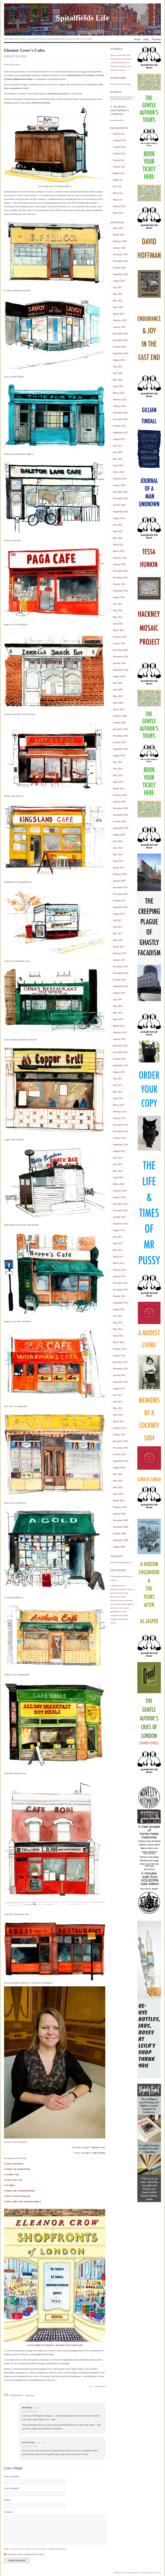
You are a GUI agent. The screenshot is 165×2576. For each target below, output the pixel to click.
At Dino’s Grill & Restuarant (17, 2196)
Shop (146, 39)
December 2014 (120, 1125)
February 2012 (120, 1349)
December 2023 (120, 412)
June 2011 (117, 1401)
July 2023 (117, 445)
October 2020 (119, 663)
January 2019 (119, 801)
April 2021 (118, 623)
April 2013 (118, 1256)
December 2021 (120, 571)
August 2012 (119, 1309)
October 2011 (119, 1375)
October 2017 (119, 900)
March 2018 (118, 867)
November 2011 (120, 1368)
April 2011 (118, 1415)
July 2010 (117, 1474)
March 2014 (118, 1184)
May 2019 (117, 775)
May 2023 (117, 459)
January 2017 (119, 960)
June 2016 (117, 1006)
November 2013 (120, 1210)
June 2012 (117, 1322)
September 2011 (120, 1382)
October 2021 (119, 584)
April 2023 (118, 465)
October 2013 (119, 1217)
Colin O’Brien (98, 2153)
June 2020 (117, 689)
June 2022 (117, 531)
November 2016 (120, 973)
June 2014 (117, 1164)
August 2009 (119, 1546)
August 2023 (119, 439)
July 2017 (117, 920)
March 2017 (118, 947)
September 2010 (120, 1461)
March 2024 (118, 393)
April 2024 (118, 386)
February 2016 (120, 1032)
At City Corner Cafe (13, 2180)
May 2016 (117, 1012)
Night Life (118, 180)
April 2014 (118, 1177)
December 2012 (120, 1283)
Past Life (117, 186)
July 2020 (117, 683)
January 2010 (119, 1513)
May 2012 (117, 1329)
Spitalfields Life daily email (120, 84)
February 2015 (120, 1111)
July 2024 (117, 366)
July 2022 (117, 525)
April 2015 (118, 1098)
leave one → (31, 2395)
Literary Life (119, 167)
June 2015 (117, 1085)
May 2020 (117, 696)
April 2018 (118, 861)
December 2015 (120, 1045)
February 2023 (120, 478)
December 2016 (120, 966)
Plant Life (117, 199)
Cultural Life (119, 153)
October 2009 (119, 1533)
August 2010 (119, 1467)
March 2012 (118, 1342)
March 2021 (118, 630)
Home (137, 39)
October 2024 (119, 347)
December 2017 (120, 887)
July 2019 (117, 762)
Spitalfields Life (82, 17)
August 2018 (119, 834)
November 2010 (120, 1448)
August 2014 (119, 1151)
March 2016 (118, 1026)
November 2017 (120, 894)
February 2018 (120, 874)
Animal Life (119, 134)
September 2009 (120, 1540)
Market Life (118, 173)
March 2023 (118, 472)
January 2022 (119, 564)
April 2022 (118, 544)
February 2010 (120, 1507)
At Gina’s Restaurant (13, 2163)
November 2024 (120, 340)
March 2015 (118, 1105)
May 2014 (117, 1171)
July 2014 (117, 1157)
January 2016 (119, 1039)
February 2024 (120, 399)
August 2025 (119, 281)
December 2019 (120, 729)
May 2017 (117, 933)
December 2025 (120, 254)
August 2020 (119, 676)
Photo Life (118, 193)
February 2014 (120, 1190)
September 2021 (120, 590)
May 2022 (117, 538)
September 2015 (120, 1065)
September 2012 (120, 1303)
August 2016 (119, 993)
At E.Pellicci (9, 2185)
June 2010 (117, 1481)
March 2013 (118, 1263)
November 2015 (120, 1052)
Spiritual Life (119, 206)
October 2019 (119, 742)
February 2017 (120, 953)
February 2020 (120, 716)
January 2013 (119, 1276)
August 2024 (119, 360)
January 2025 (119, 327)
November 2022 (120, 498)
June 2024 (117, 373)
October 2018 (119, 821)
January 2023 (119, 485)
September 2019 (120, 749)
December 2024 (120, 333)
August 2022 (119, 518)
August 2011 (119, 1388)
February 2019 (120, 795)
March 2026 (118, 234)
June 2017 (117, 927)
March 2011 (118, 1421)
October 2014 (119, 1138)
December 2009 (120, 1520)
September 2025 (120, 274)
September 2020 (120, 670)
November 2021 (120, 577)
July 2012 (117, 1316)
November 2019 (120, 736)
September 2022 (120, 511)
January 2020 (119, 722)
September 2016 (120, 986)
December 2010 (120, 1441)
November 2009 (120, 1527)
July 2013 (117, 1237)
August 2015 (119, 1072)
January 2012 (119, 1355)
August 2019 (119, 755)
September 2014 (120, 1144)
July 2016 (117, 999)
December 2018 (120, 808)
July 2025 (117, 287)
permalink (37, 2408)
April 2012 (118, 1335)
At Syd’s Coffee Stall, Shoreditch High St (22, 2201)
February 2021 (120, 637)
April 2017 (118, 940)
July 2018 (117, 841)
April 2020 (118, 703)
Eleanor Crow (98, 2147)
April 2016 (118, 1019)
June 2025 (117, 294)
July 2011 (117, 1395)
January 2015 (119, 1118)
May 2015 (117, 1092)
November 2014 (120, 1131)
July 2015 (117, 1078)
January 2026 (119, 248)
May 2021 (117, 617)
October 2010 (119, 1454)
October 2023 (119, 426)
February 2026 (120, 241)
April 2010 (118, 1494)
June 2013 (117, 1243)
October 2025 (119, 267)
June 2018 (117, 848)
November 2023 (120, 419)
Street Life (118, 213)
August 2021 (119, 597)
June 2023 (117, 452)
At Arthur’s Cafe (11, 2174)
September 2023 (120, 432)
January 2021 (119, 643)
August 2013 (119, 1230)
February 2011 (120, 1428)
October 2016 (119, 979)
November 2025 (120, 261)
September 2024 (120, 353)
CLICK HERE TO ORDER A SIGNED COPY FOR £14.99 (54, 2345)
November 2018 (120, 815)
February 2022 (120, 558)
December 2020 (120, 650)
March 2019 (118, 788)
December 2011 (120, 1362)
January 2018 (119, 881)
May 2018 (117, 854)
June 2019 (117, 768)
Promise (156, 39)
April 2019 (118, 782)
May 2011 (117, 1408)
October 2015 (119, 1059)
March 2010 (118, 1500)
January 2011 (119, 1434)
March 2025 (118, 314)
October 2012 (119, 1296)
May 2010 (117, 1487)
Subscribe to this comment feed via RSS (25, 2554)
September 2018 (120, 828)
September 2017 (120, 907)
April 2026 (118, 228)
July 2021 (117, 604)
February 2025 (120, 320)
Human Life (118, 160)
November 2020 (120, 656)
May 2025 (117, 300)
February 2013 (120, 1270)
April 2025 (118, 307)
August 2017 (119, 914)
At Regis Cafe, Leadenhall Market (19, 2190)
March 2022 (118, 551)
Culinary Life (100, 2386)
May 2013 (117, 1250)
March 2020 (118, 709)
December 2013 (120, 1204)
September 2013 (120, 1223)
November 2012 (120, 1289)
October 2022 (119, 505)
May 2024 (117, 380)
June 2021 (117, 610)
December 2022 (120, 492)
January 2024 (119, 406)
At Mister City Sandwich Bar (17, 2169)
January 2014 (119, 1197)
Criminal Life (119, 140)
